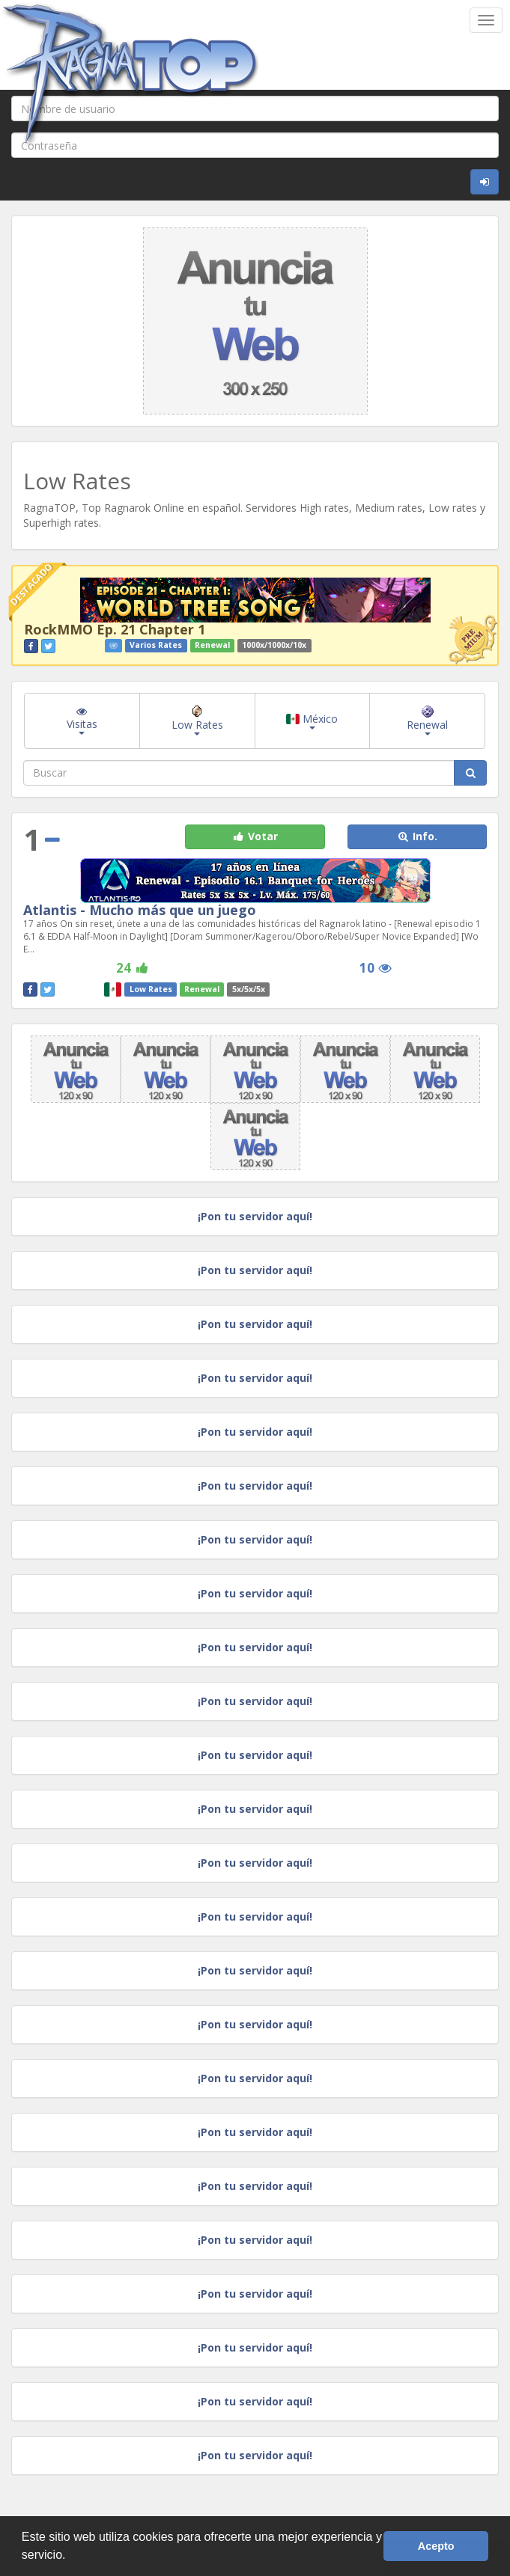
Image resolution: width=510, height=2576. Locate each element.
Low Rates (197, 720)
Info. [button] (416, 836)
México (312, 720)
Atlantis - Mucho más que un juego (139, 910)
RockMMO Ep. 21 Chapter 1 (114, 629)
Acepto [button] (436, 2546)
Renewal (427, 720)
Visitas (82, 720)
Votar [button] (254, 836)
